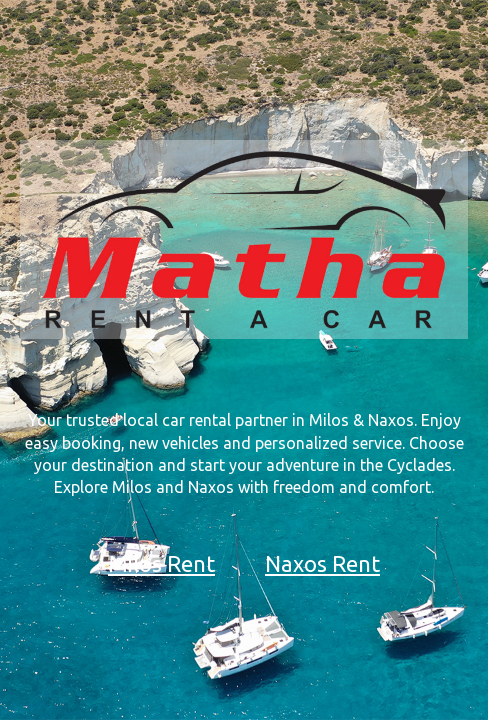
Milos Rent (161, 563)
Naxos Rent (322, 563)
